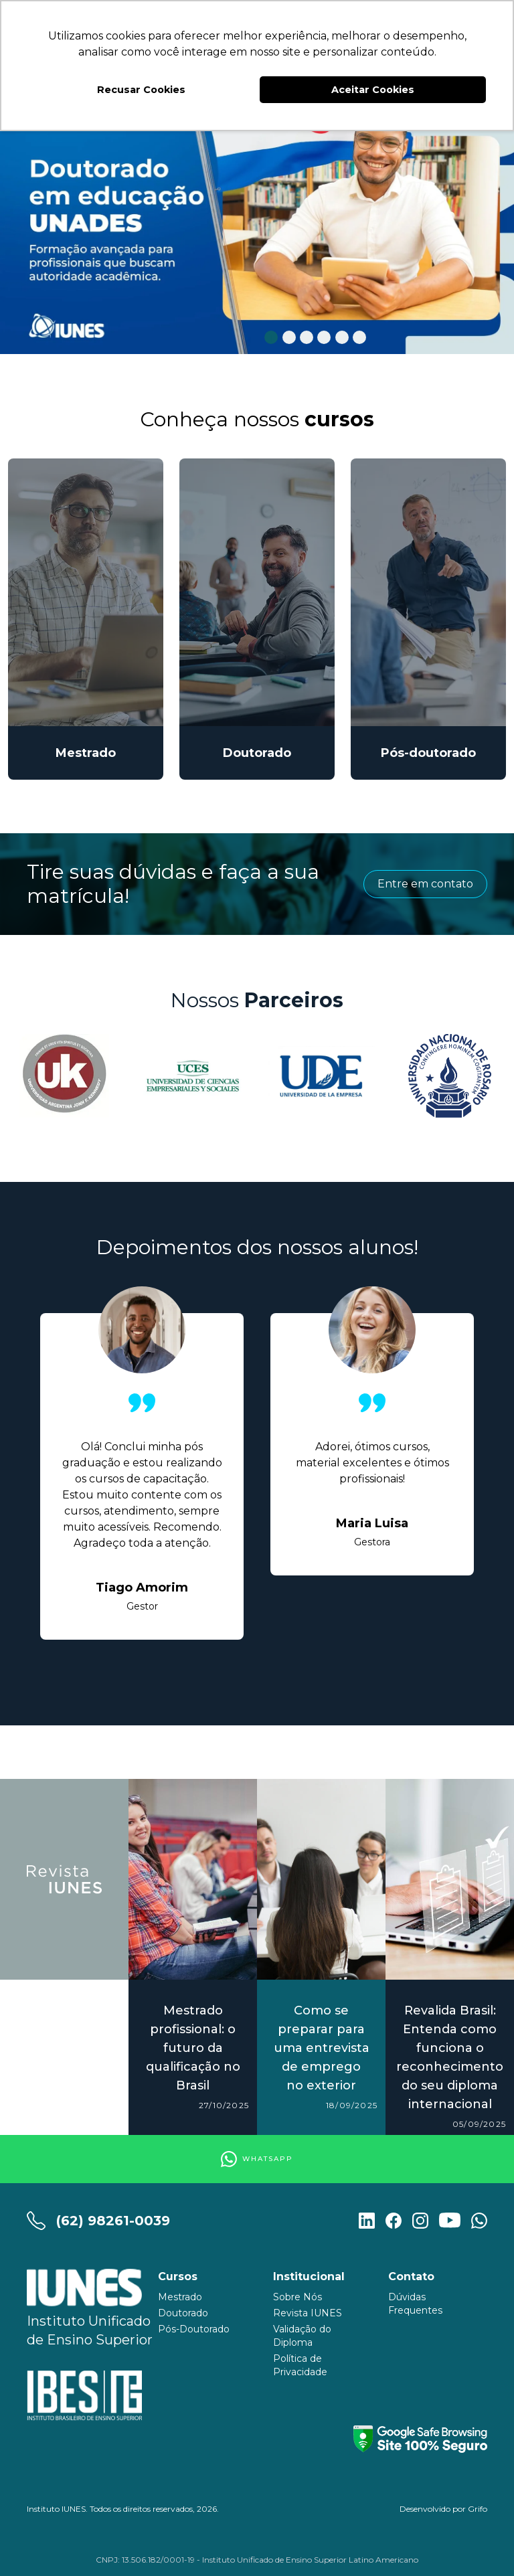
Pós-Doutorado (194, 2329)
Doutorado (183, 2313)
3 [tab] (306, 338)
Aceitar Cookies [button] (372, 90)
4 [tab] (324, 338)
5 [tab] (342, 338)
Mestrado (180, 2297)
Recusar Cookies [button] (141, 90)
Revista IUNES (307, 2313)
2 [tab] (289, 338)
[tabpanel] (257, 220)
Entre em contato (425, 883)
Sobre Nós (297, 2297)
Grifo (477, 2509)
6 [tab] (360, 338)
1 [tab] (271, 338)
